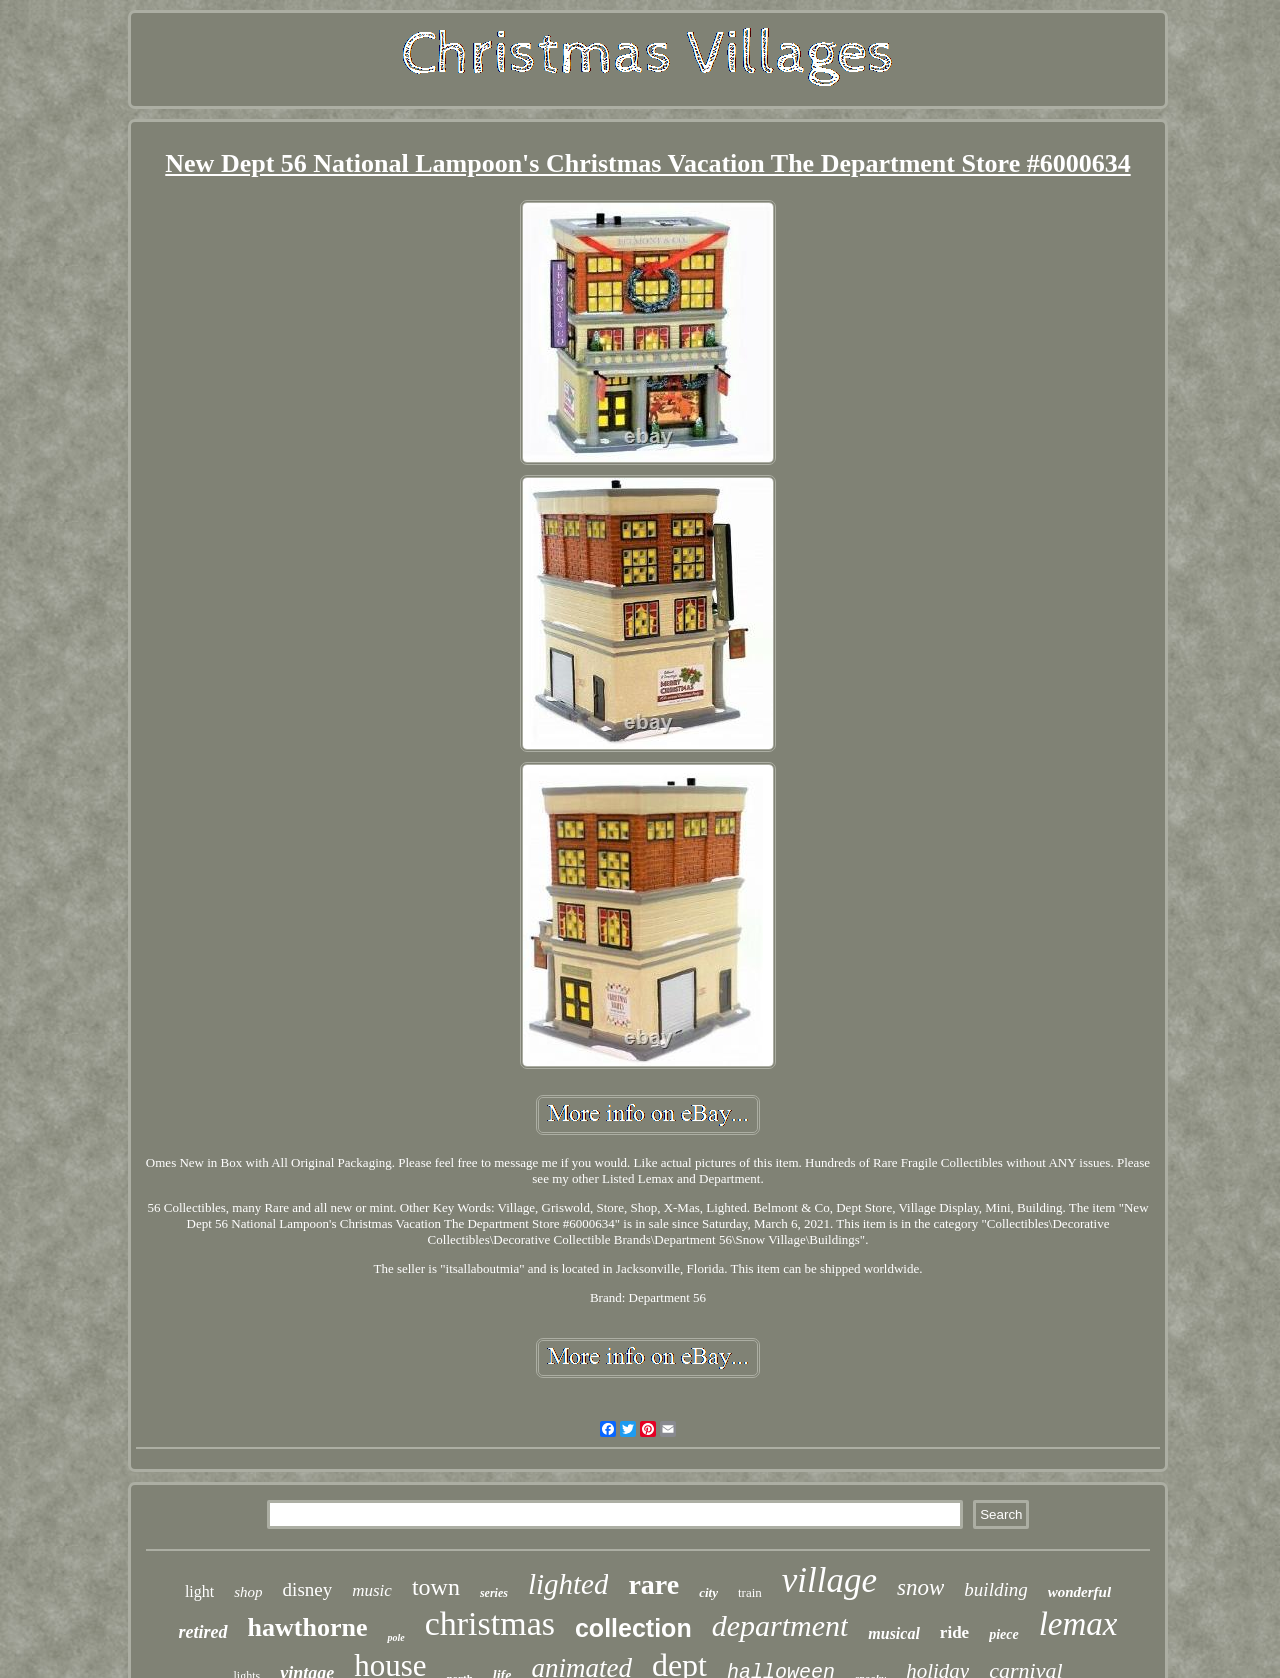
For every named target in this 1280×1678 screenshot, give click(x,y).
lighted (568, 1584)
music (372, 1590)
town (436, 1587)
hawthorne (308, 1627)
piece (1004, 1634)
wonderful (1079, 1592)
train (750, 1592)
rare (653, 1584)
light (199, 1591)
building (995, 1589)
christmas (490, 1623)
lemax (1078, 1624)
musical (894, 1633)
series (494, 1593)
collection (633, 1628)
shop (248, 1592)
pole (395, 1637)
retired (203, 1632)
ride (954, 1632)
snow (920, 1587)
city (708, 1592)
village (829, 1580)
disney (308, 1589)
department (780, 1625)
